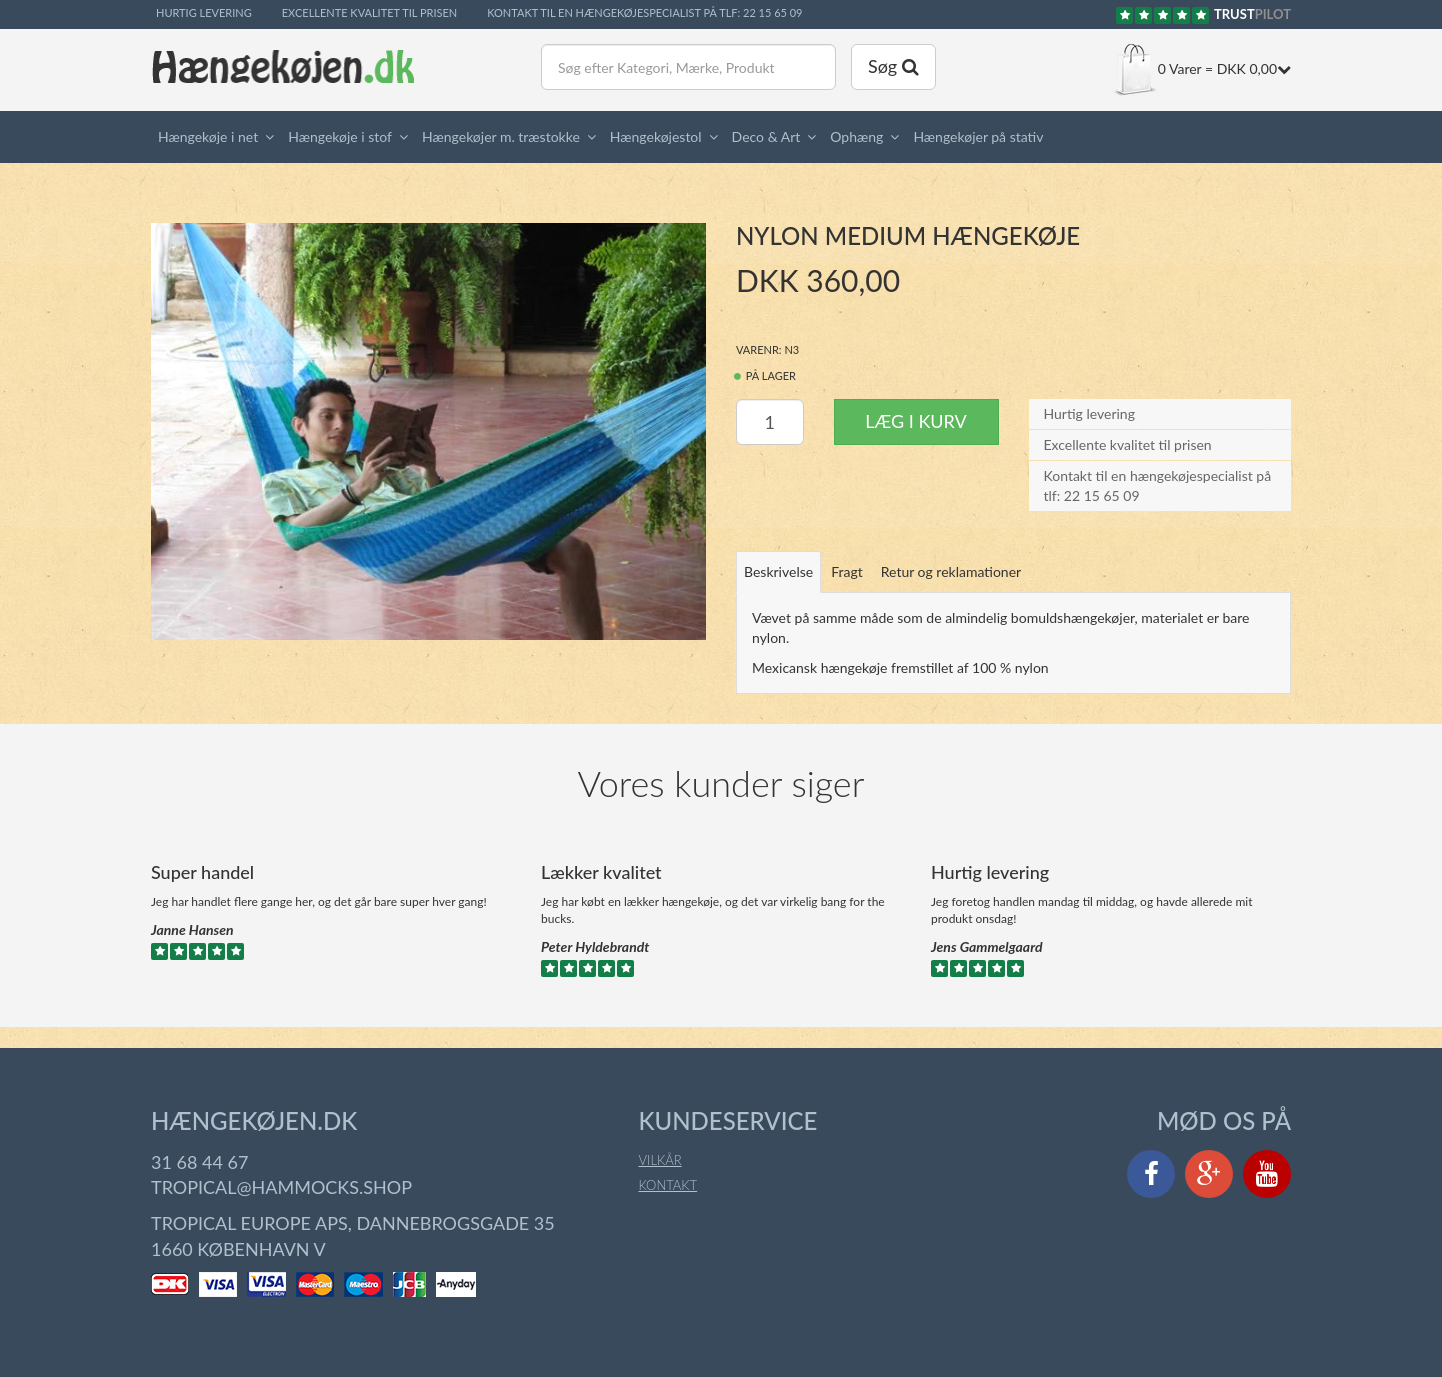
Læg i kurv (915, 421)
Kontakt (668, 1185)
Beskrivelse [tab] (778, 571)
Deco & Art (766, 136)
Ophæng (856, 136)
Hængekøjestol (656, 136)
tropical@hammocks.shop (281, 1187)
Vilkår (660, 1160)
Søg (893, 66)
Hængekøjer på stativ (978, 136)
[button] (273, 137)
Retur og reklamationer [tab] (951, 571)
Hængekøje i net (208, 136)
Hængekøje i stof (340, 136)
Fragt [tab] (847, 571)
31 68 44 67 (199, 1162)
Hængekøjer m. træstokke (501, 136)
